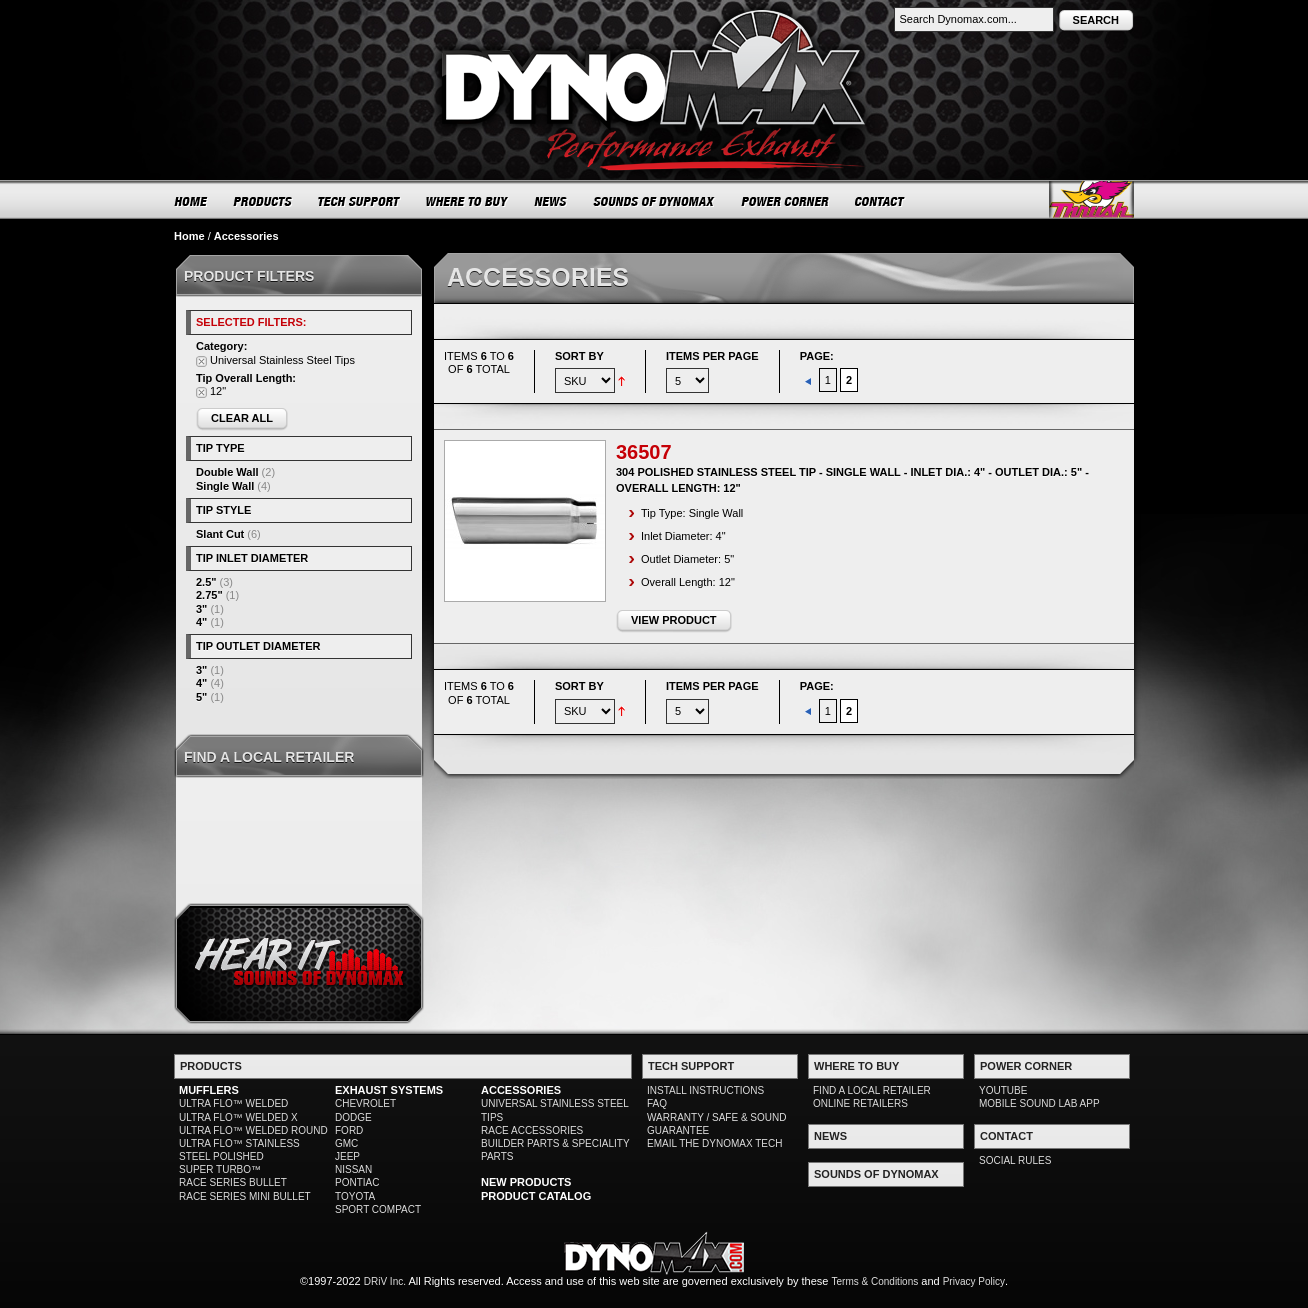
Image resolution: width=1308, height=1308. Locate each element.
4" (201, 622)
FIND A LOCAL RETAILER (872, 1090)
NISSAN (353, 1169)
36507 (644, 452)
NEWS (551, 201)
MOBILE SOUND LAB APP (1039, 1103)
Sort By (579, 356)
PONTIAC (357, 1182)
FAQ (657, 1103)
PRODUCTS (263, 201)
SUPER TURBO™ (220, 1169)
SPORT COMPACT (378, 1209)
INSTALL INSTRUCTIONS (705, 1090)
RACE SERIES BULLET (233, 1182)
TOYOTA (355, 1196)
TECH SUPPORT (359, 201)
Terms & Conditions (875, 1281)
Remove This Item (201, 361)
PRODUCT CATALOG (536, 1196)
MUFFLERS (209, 1090)
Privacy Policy (974, 1281)
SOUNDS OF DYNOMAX (654, 201)
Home (189, 236)
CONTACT (880, 201)
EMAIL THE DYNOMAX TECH (714, 1143)
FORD (349, 1130)
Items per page (712, 356)
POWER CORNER (785, 201)
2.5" (206, 582)
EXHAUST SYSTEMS (389, 1090)
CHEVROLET (365, 1103)
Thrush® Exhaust (1091, 199)
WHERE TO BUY (467, 201)
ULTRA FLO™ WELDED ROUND (253, 1130)
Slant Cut (220, 534)
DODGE (353, 1117)
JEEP (347, 1156)
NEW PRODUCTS (526, 1182)
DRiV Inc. (385, 1281)
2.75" (209, 595)
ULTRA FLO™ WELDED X (238, 1117)
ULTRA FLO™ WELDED (233, 1103)
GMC (346, 1143)
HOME (191, 201)
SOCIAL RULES (1015, 1160)
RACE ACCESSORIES (532, 1130)
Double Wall (227, 472)
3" (201, 609)
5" (201, 697)
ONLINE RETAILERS (860, 1103)
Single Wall (225, 486)
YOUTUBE (1003, 1090)
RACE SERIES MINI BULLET (245, 1196)
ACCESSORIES (521, 1090)
